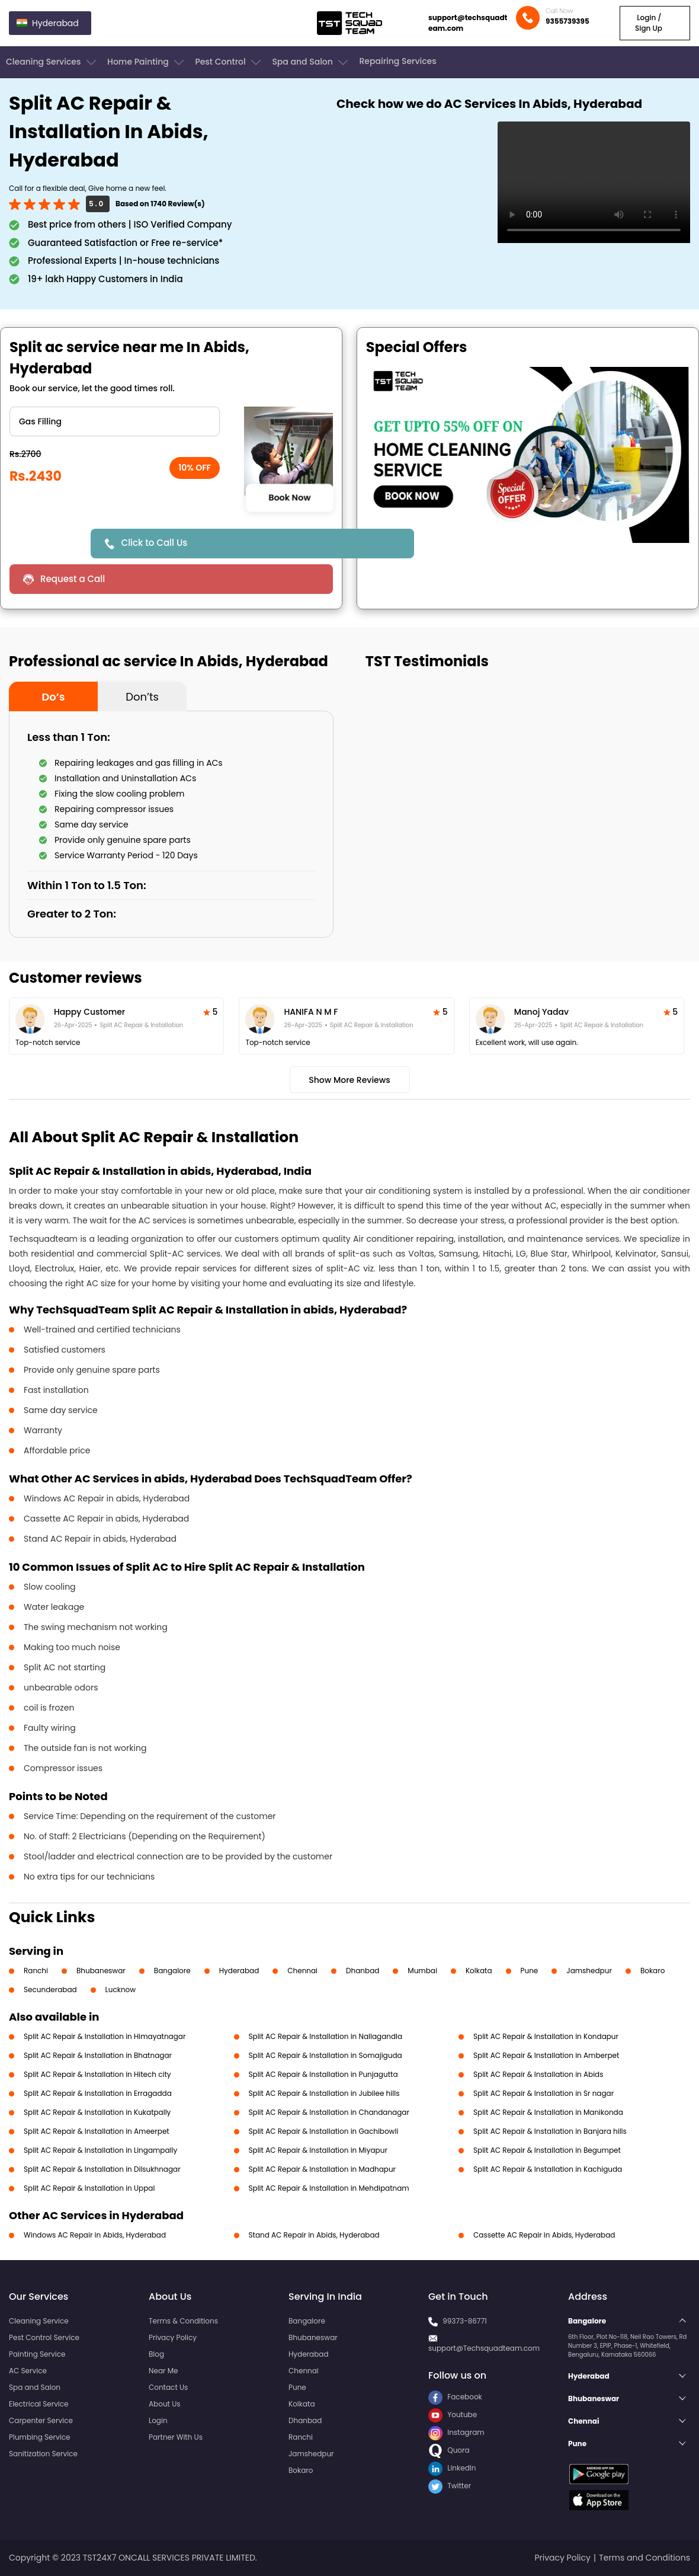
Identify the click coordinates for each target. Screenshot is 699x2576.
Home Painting (146, 62)
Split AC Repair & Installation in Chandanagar (329, 2112)
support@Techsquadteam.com (484, 2348)
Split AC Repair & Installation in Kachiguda (547, 2169)
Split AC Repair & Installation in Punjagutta (323, 2074)
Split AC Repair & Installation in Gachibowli (324, 2131)
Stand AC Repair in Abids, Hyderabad (314, 2235)
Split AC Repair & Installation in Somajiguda (325, 2055)
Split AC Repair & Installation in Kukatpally (97, 2112)
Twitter (449, 2486)
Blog (156, 2354)
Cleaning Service (39, 2321)
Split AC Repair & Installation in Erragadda (98, 2093)
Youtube (452, 2414)
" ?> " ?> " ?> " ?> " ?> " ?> (114, 421)
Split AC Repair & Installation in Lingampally (100, 2150)
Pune (529, 1970)
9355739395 (567, 21)
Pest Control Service (44, 2337)
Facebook (455, 2397)
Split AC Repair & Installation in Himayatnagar (104, 2036)
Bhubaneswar (101, 1970)
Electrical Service (39, 2404)
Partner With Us (176, 2437)
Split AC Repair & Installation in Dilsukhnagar (102, 2169)
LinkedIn (452, 2468)
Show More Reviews (349, 1080)
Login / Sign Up (648, 22)
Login (158, 2420)
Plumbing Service (39, 2437)
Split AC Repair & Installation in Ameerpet (96, 2131)
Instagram (456, 2432)
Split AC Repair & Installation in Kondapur (545, 2036)
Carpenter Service (41, 2420)
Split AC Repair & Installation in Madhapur (322, 2169)
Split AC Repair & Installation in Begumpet (547, 2150)
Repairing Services (397, 61)
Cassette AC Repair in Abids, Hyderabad (544, 2235)
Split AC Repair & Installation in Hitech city (97, 2074)
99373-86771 (465, 2321)
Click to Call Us (154, 542)
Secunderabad (50, 1989)
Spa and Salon (311, 62)
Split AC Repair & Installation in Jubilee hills (324, 2093)
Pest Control (229, 62)
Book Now (289, 497)
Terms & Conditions (183, 2321)
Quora (449, 2450)
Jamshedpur (589, 1970)
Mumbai (422, 1970)
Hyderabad (239, 1970)
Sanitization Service (43, 2454)
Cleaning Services (52, 62)
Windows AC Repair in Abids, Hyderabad (95, 2235)
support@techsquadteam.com (467, 22)
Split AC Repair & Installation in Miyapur (318, 2150)
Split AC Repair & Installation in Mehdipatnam (329, 2188)
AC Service (28, 2371)
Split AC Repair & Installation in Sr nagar (543, 2093)
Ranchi (36, 1970)
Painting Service (37, 2354)
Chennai (302, 1970)
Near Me (163, 2371)
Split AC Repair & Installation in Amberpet (546, 2055)
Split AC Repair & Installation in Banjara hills (550, 2131)
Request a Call (72, 579)
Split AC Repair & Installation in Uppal (89, 2188)
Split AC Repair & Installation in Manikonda (548, 2112)
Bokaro (652, 1970)
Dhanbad (362, 1970)
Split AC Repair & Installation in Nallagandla (326, 2036)
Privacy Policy (173, 2337)
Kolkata (479, 1970)
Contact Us (168, 2387)
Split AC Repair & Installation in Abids (538, 2074)
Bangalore (172, 1970)
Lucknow (120, 1989)
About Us (165, 2404)
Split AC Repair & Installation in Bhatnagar (98, 2055)
